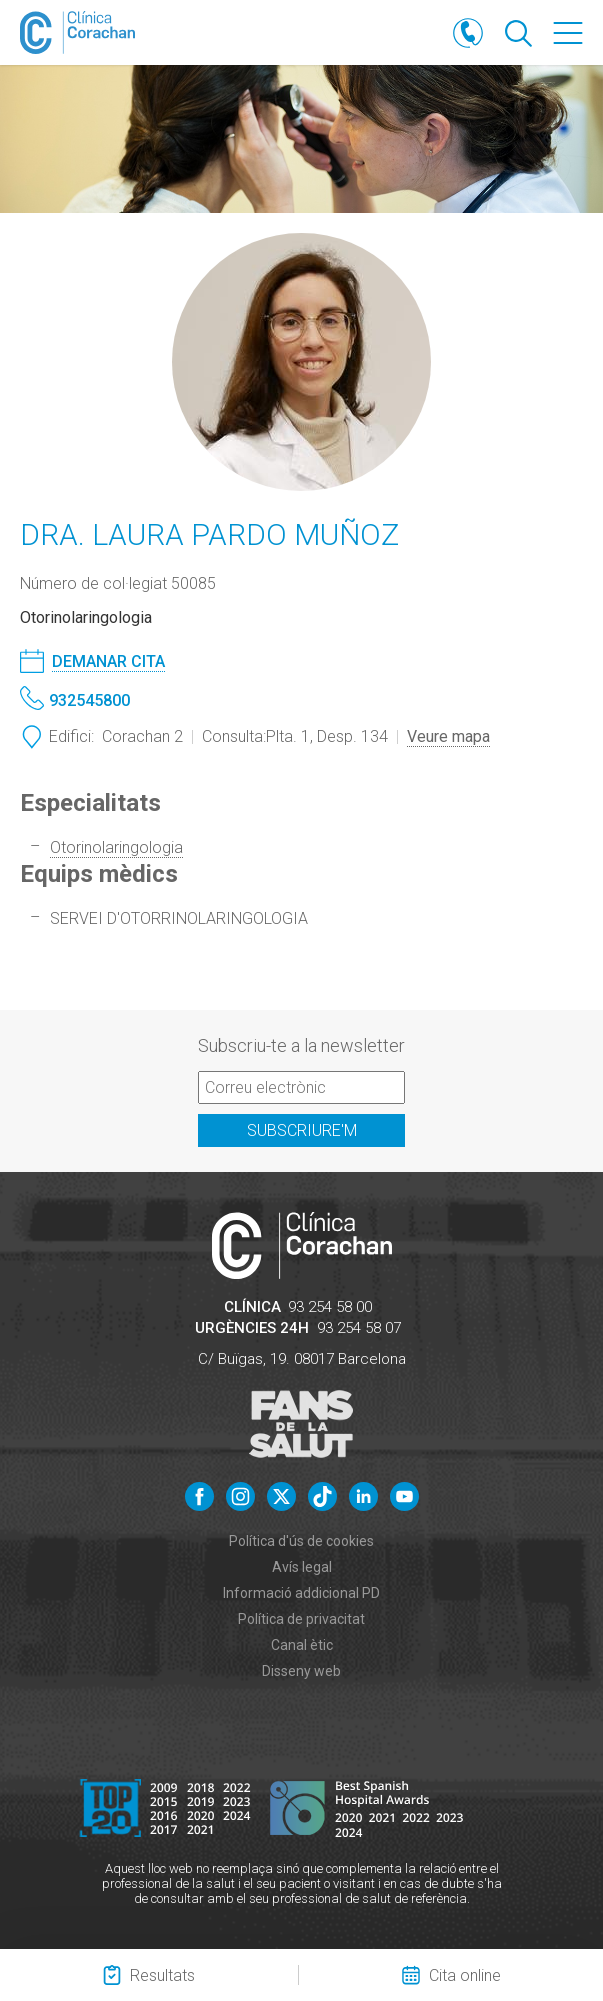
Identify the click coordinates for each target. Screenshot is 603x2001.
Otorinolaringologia (116, 847)
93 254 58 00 (330, 1307)
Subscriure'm (302, 1130)
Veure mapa (448, 736)
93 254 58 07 (359, 1328)
